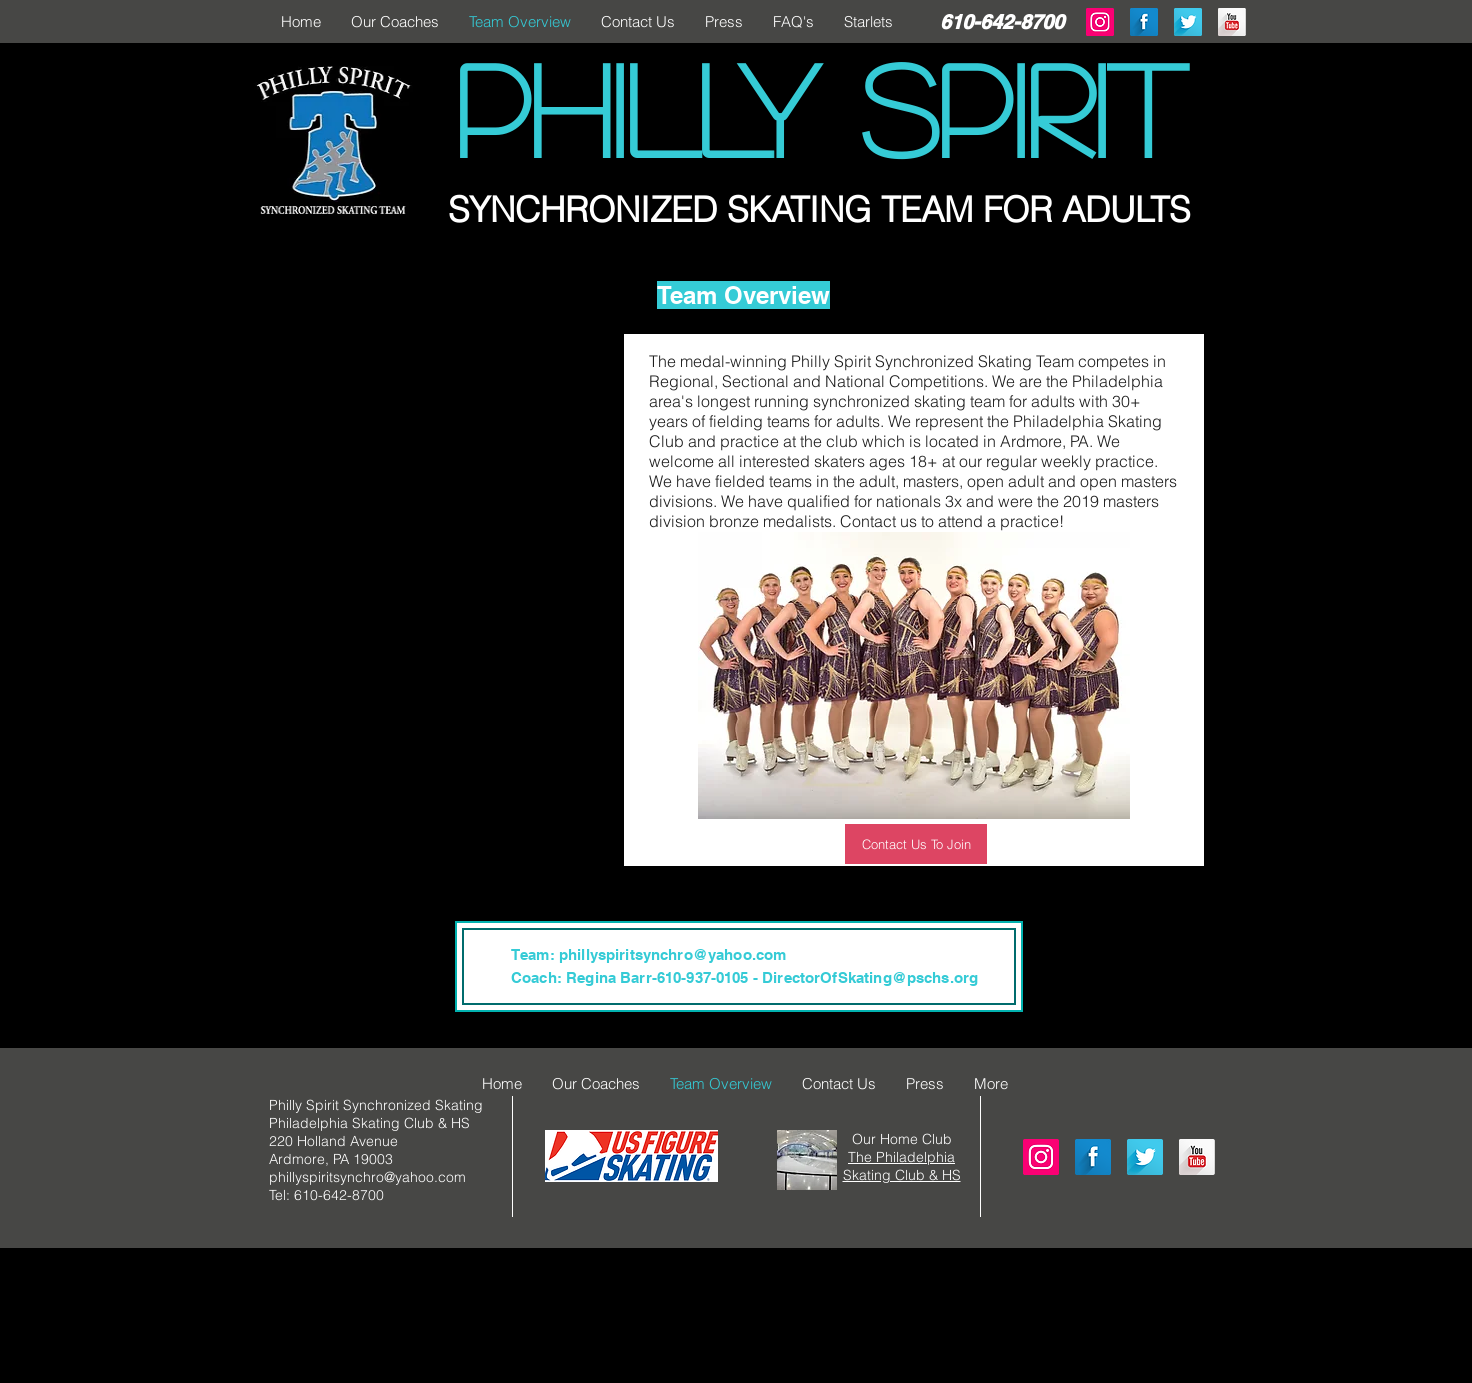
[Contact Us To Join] (916, 844)
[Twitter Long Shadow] (1188, 22)
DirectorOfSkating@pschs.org (870, 977)
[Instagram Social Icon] (1041, 1157)
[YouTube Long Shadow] (1232, 22)
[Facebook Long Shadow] (1144, 22)
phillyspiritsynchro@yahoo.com (672, 954)
